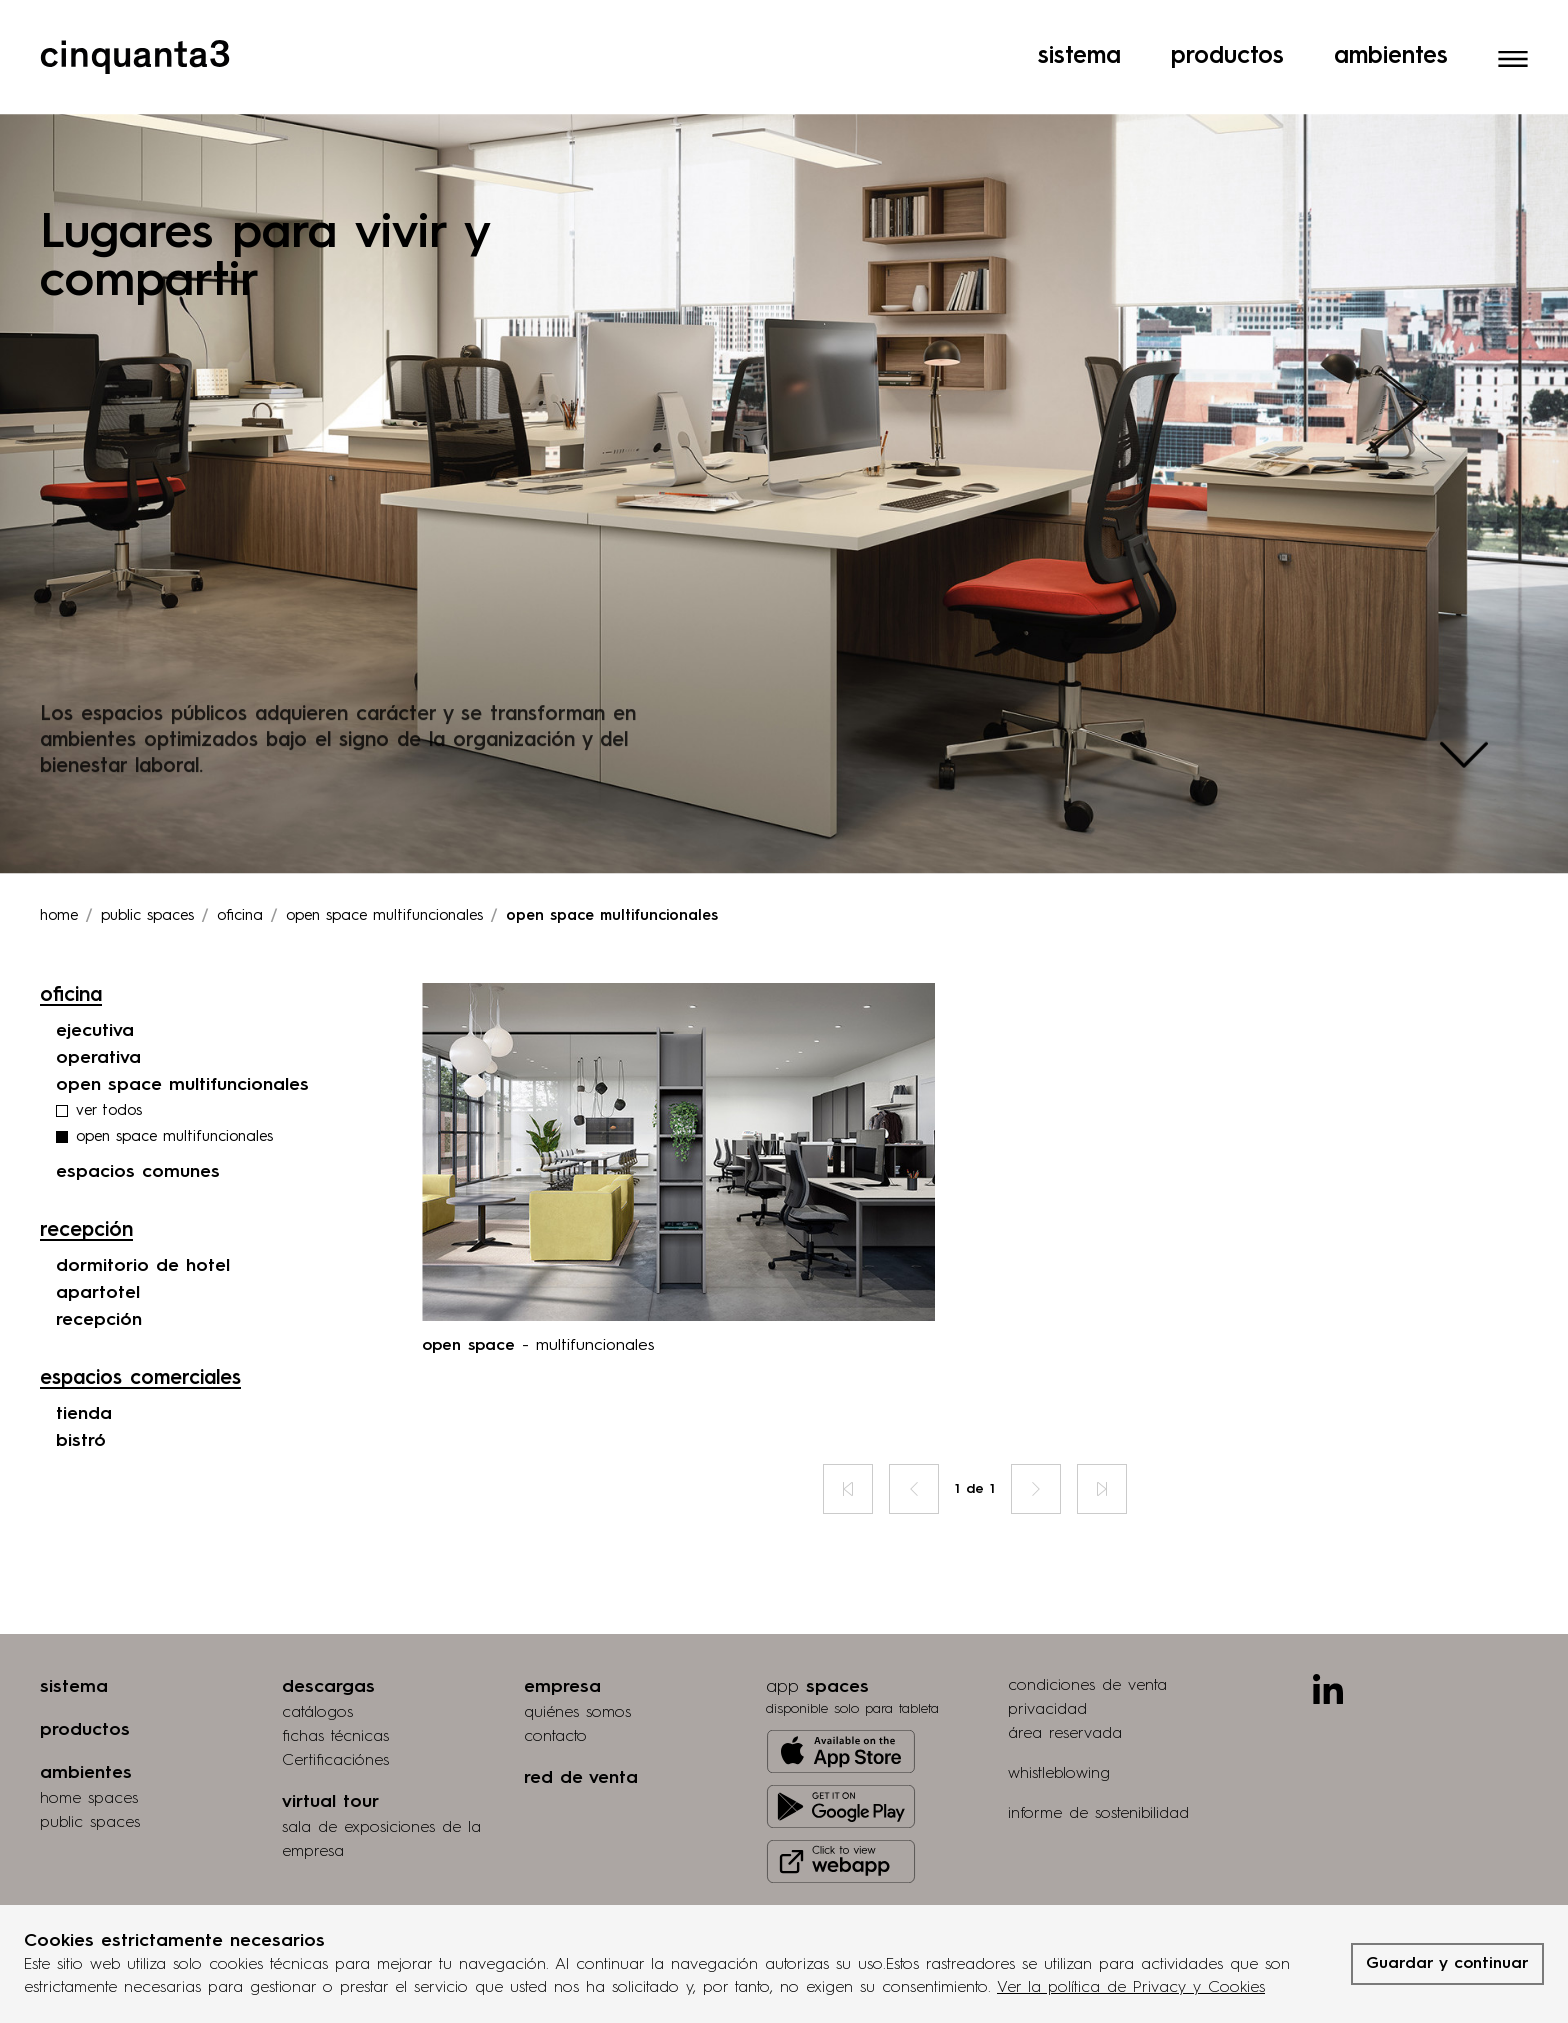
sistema (74, 1633)
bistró (81, 1387)
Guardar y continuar (1447, 1964)
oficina (240, 862)
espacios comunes (138, 1118)
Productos (1227, 25)
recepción (99, 1266)
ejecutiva (95, 977)
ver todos (109, 1057)
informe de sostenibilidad (1098, 1760)
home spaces (89, 1745)
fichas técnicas (335, 1683)
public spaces (90, 1769)
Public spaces (147, 862)
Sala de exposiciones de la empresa (381, 1786)
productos (85, 1676)
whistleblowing (1059, 1720)
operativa (98, 1004)
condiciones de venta (1087, 1632)
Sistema (1079, 25)
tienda (84, 1360)
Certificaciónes (335, 1707)
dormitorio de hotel (143, 1212)
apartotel (98, 1239)
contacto (555, 1683)
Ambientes (1391, 25)
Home (59, 862)
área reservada (1065, 1680)
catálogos (317, 1659)
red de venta (581, 1724)
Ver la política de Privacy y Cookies (1131, 1988)
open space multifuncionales (182, 1031)
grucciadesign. (1441, 1893)
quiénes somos (577, 1659)
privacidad (1047, 1656)
